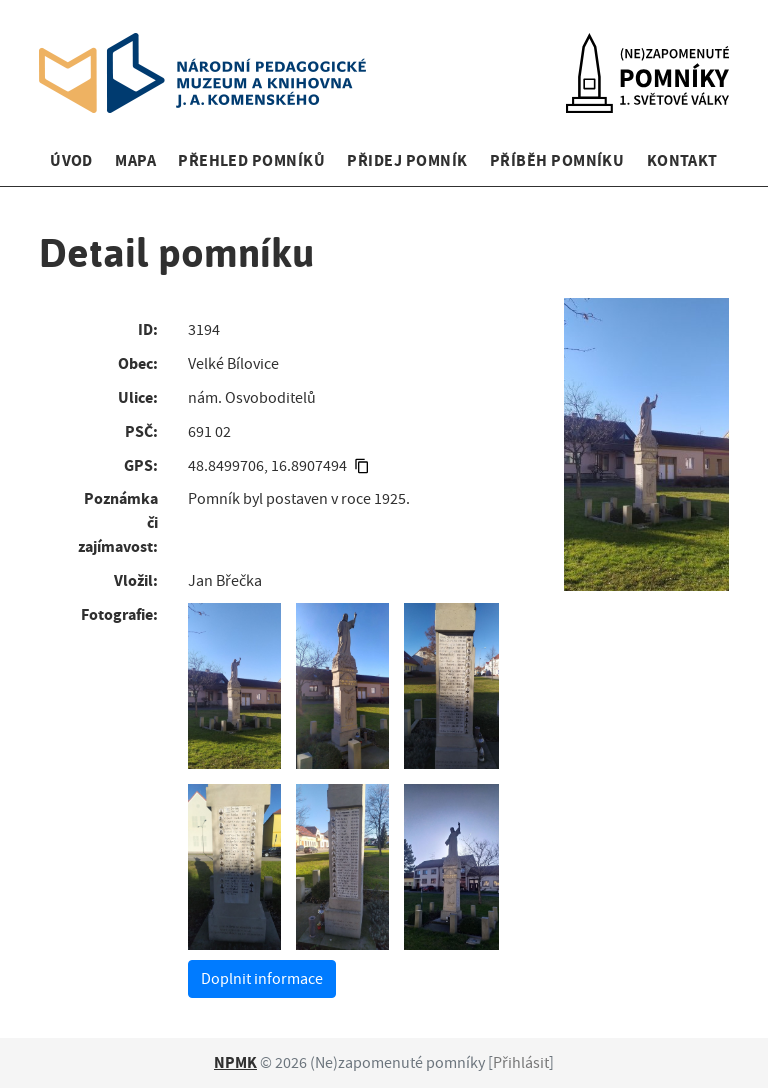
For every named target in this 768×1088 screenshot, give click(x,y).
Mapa (135, 160)
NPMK (235, 1062)
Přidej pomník (407, 160)
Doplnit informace (262, 979)
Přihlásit (521, 1063)
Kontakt (682, 160)
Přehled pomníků (251, 160)
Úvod (71, 160)
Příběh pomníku (557, 160)
